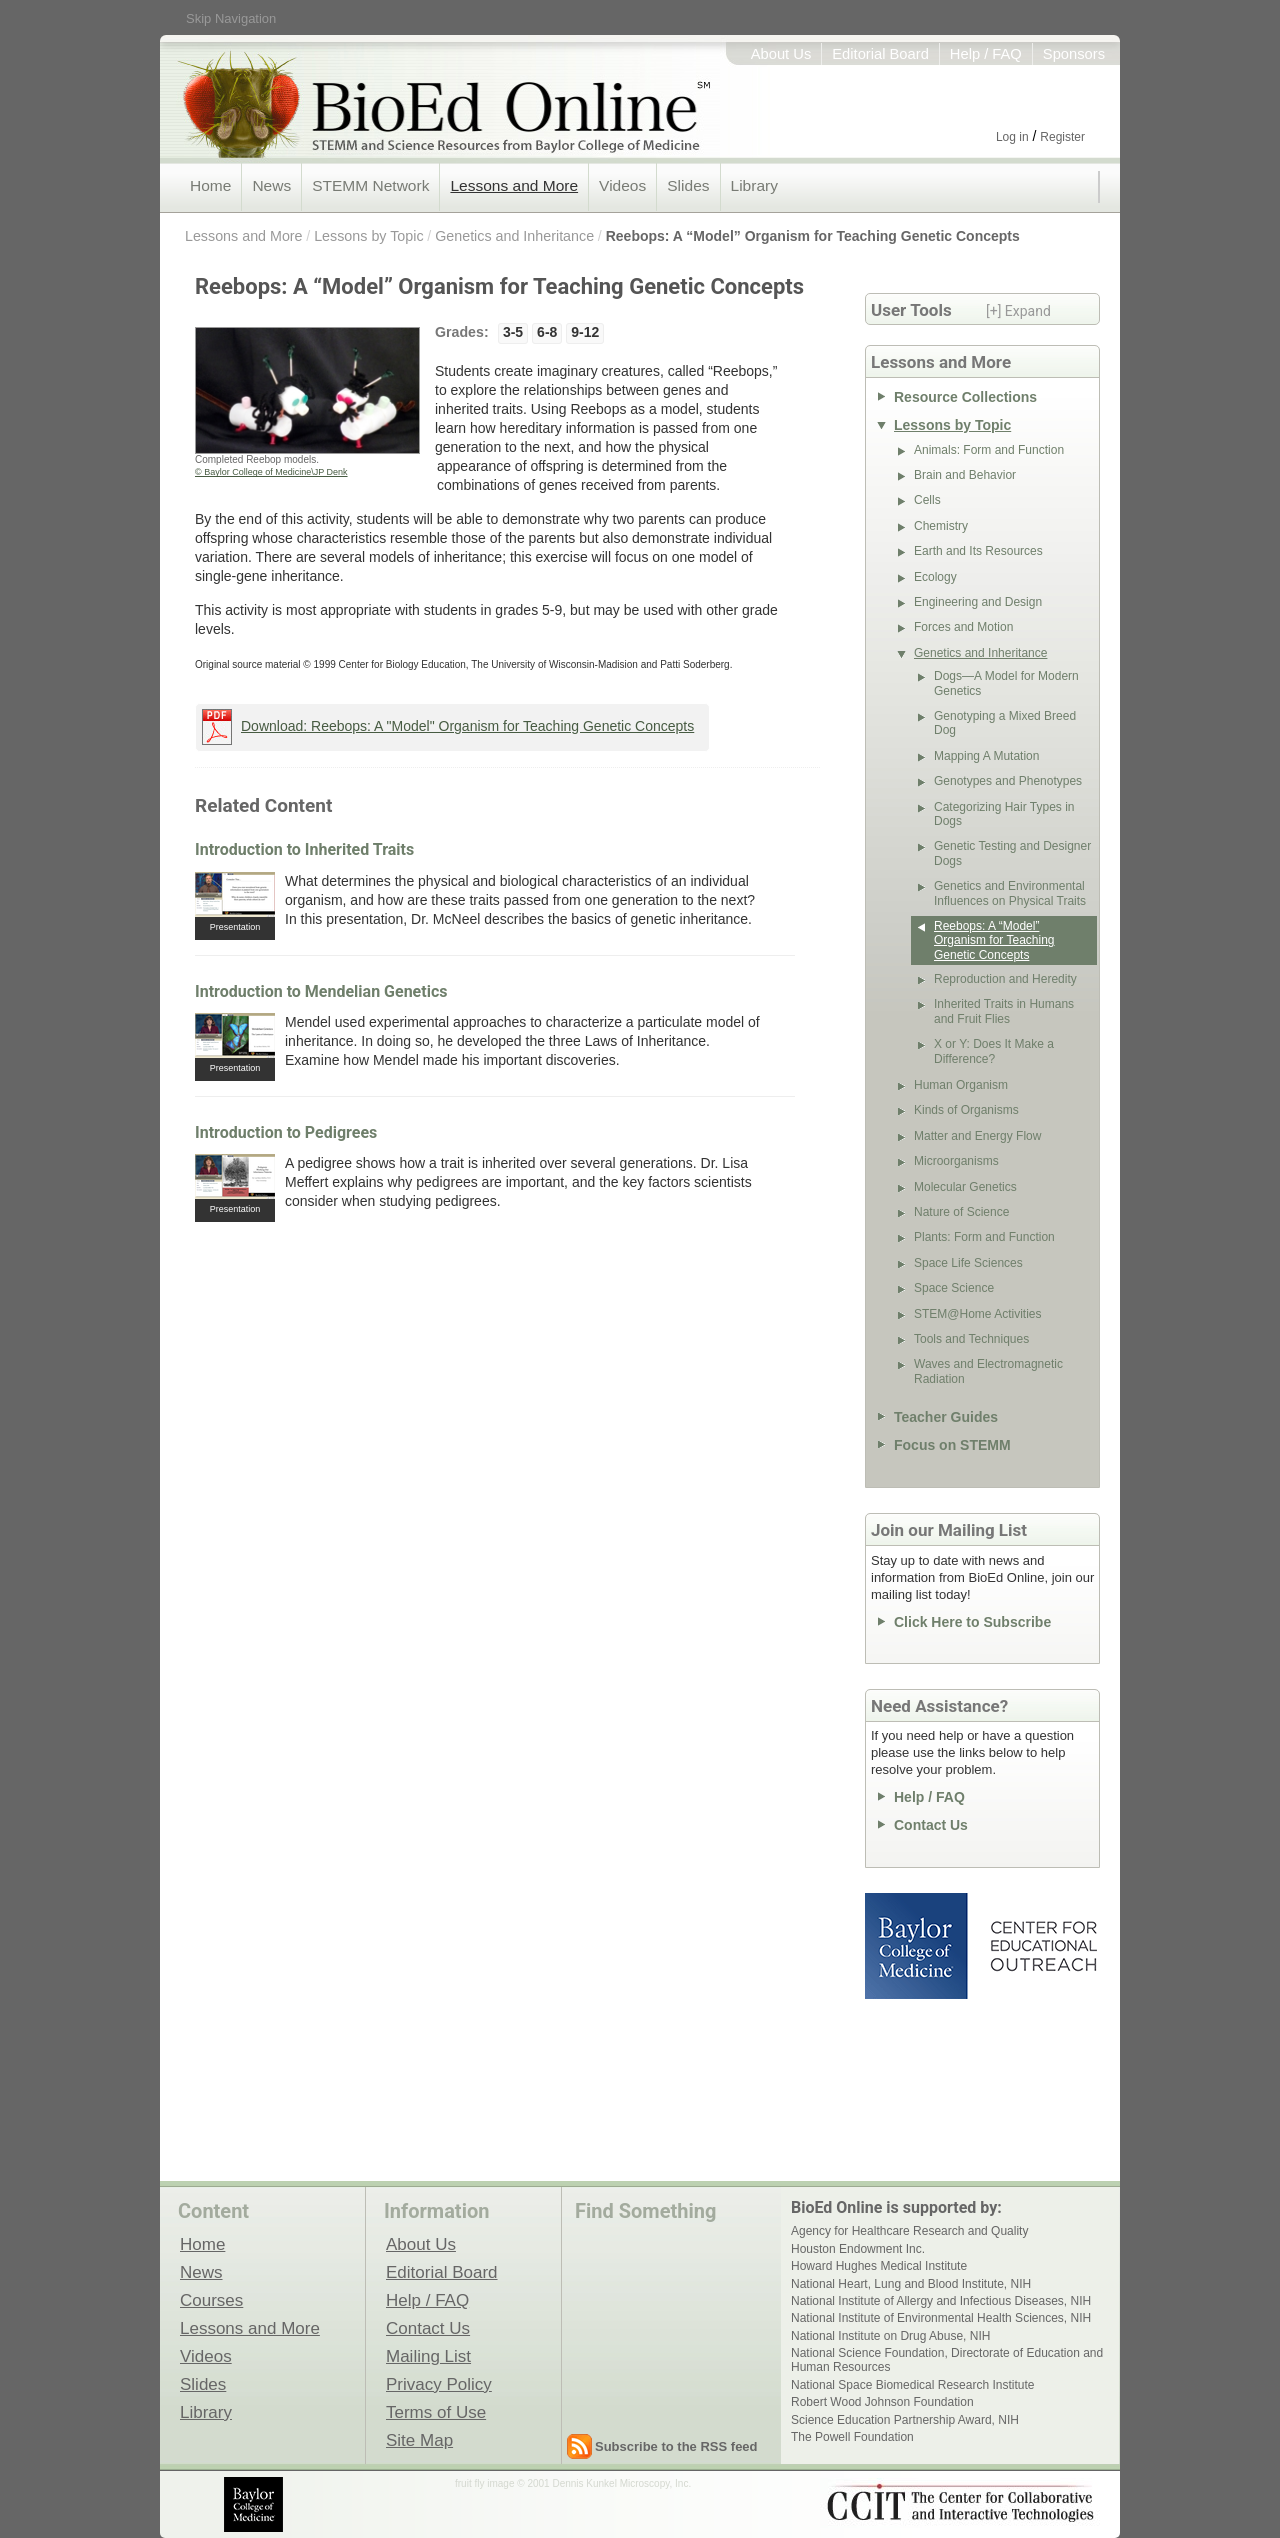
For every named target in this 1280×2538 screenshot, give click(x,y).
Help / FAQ (986, 54)
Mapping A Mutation (986, 756)
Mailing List (428, 2356)
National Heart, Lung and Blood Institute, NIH (911, 2284)
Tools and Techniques (971, 1339)
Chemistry (941, 526)
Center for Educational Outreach (1042, 1946)
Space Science (954, 1288)
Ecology (935, 577)
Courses (211, 2300)
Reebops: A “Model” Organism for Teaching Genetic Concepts (813, 236)
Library (754, 185)
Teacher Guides (946, 1417)
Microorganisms (956, 1161)
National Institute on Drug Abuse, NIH (890, 2336)
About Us (781, 54)
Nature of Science (961, 1212)
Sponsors (1074, 54)
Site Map (419, 2440)
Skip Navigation (231, 18)
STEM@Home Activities (978, 1314)
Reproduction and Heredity (1005, 979)
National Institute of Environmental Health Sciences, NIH (941, 2318)
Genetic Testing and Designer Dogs (1012, 853)
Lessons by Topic (368, 236)
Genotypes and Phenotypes (1008, 781)
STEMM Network (370, 185)
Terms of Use (436, 2412)
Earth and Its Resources (978, 551)
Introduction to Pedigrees (286, 1132)
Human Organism (961, 1085)
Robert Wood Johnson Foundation (882, 2402)
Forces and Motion (963, 627)
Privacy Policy (439, 2384)
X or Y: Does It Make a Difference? (994, 1051)
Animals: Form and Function (989, 450)
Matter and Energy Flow (977, 1136)
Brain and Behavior (965, 475)
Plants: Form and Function (984, 1237)
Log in (1012, 137)
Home (210, 185)
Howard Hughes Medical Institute (879, 2266)
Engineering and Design (978, 602)
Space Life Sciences (968, 1263)
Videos (622, 185)
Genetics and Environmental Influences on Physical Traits (1010, 893)
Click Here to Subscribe (972, 1622)
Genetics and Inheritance (514, 236)
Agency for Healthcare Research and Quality (909, 2231)
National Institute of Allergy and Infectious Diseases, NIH (941, 2301)
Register (1062, 137)
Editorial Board (880, 54)
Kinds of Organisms (966, 1110)
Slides (688, 185)
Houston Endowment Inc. (858, 2249)
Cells (927, 500)
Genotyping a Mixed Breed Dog (1005, 723)
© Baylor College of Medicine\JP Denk (271, 472)
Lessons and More (514, 185)
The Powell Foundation (852, 2437)
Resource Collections (965, 397)
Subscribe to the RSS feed (676, 2446)
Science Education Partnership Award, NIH (905, 2420)
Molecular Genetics (965, 1187)
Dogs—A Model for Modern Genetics (1006, 683)
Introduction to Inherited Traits (304, 849)
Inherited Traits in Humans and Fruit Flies (1004, 1011)
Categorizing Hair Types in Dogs (1004, 814)
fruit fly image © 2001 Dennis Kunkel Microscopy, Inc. (573, 2483)
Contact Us (931, 1825)
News (271, 185)
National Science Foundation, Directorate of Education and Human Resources (947, 2360)
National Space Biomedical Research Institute (912, 2385)
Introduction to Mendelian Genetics (321, 991)
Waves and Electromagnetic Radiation (988, 1371)
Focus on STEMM (952, 1445)
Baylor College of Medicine (918, 1946)
